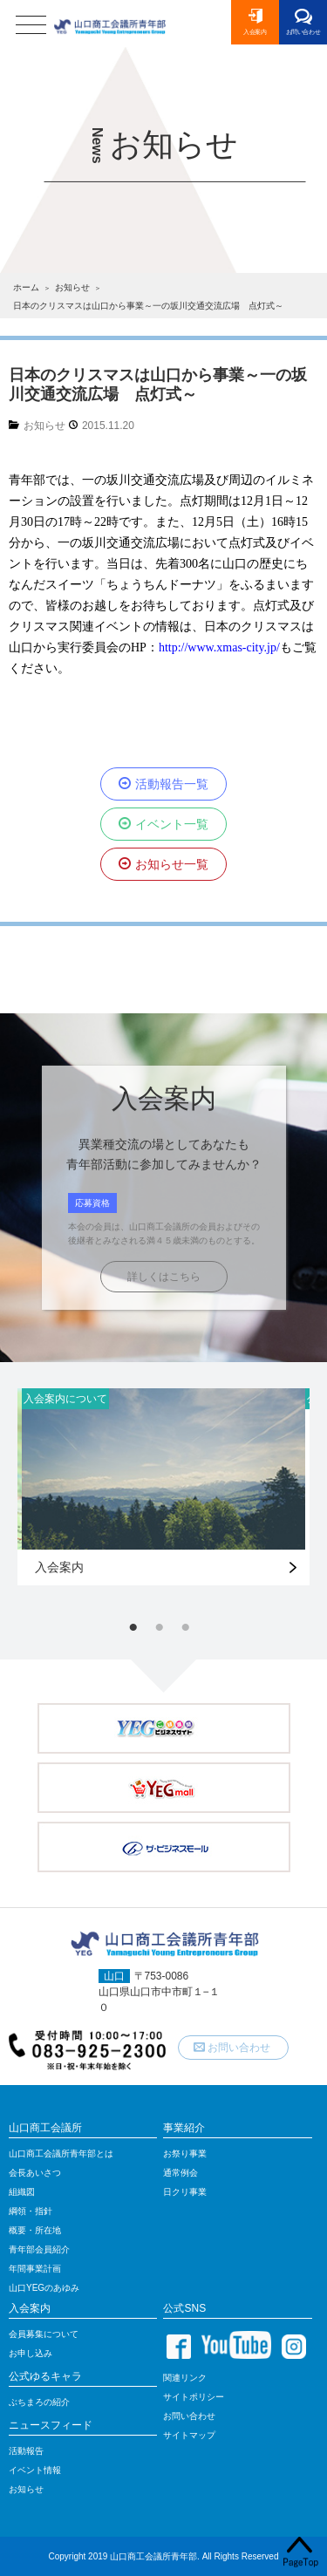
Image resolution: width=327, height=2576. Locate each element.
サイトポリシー (193, 2397)
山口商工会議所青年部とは (61, 2153)
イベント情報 (35, 2470)
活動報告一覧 (171, 784)
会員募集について (43, 2334)
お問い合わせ (303, 32)
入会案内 (255, 32)
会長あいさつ (35, 2172)
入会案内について (65, 1399)
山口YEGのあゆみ (44, 2288)
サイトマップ (189, 2435)
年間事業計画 (35, 2268)
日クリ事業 (185, 2192)
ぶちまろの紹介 (39, 2402)
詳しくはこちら (164, 1277)
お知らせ (44, 425)
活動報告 (26, 2451)
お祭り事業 (185, 2153)
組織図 (22, 2192)
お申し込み (30, 2353)
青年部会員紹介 (39, 2249)
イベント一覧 (171, 824)
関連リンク (185, 2377)
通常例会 (180, 2172)
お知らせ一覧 (171, 864)
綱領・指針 (30, 2211)
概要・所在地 (35, 2230)
